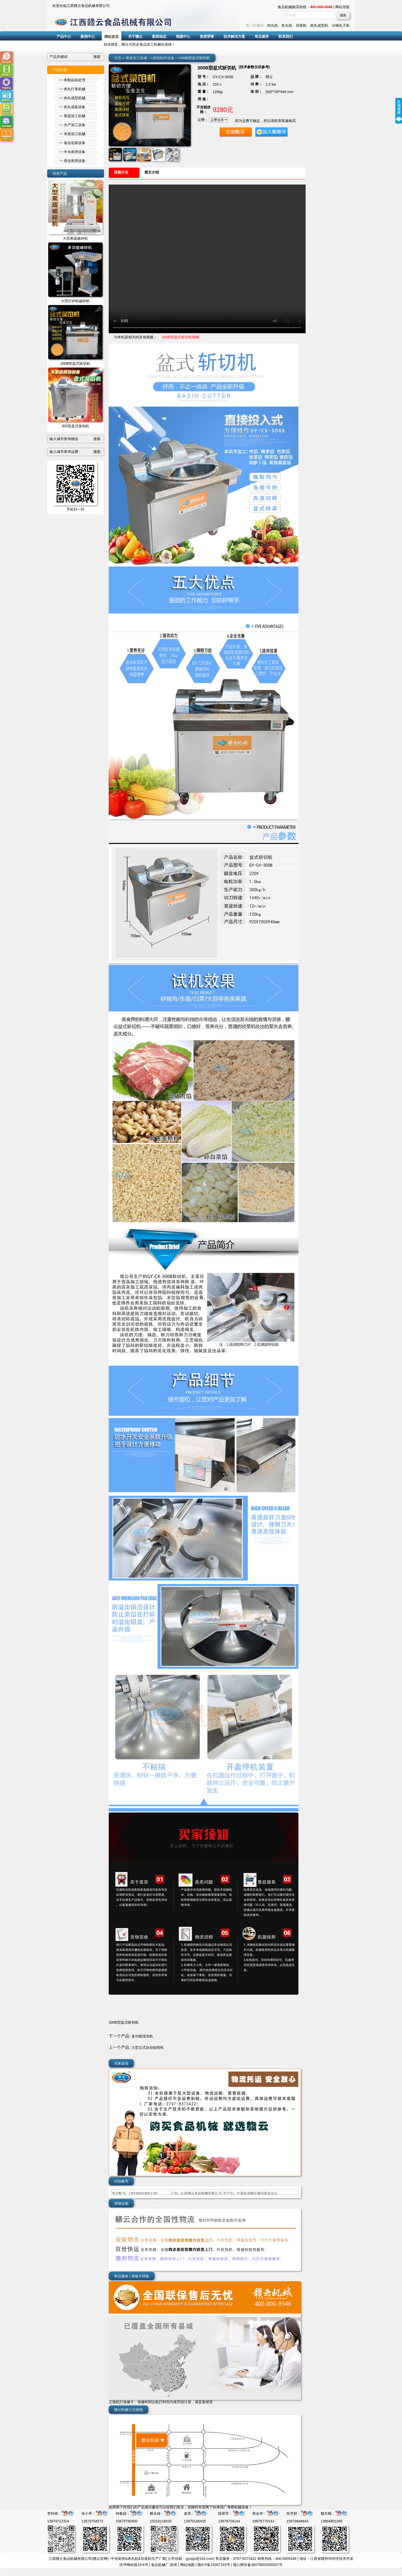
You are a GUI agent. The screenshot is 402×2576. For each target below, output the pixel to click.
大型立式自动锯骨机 (148, 2047)
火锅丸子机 (341, 25)
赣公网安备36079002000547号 (258, 2565)
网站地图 (187, 2565)
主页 (117, 58)
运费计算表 (173, 2203)
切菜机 (301, 25)
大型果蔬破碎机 (75, 238)
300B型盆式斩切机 (76, 363)
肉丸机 (272, 25)
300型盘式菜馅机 (75, 426)
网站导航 (342, 7)
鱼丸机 (287, 25)
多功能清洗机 (142, 2036)
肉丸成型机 (319, 25)
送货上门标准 (151, 2203)
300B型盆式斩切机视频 (180, 337)
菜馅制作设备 (163, 58)
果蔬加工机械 (136, 58)
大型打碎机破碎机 (75, 301)
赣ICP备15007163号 (213, 2565)
